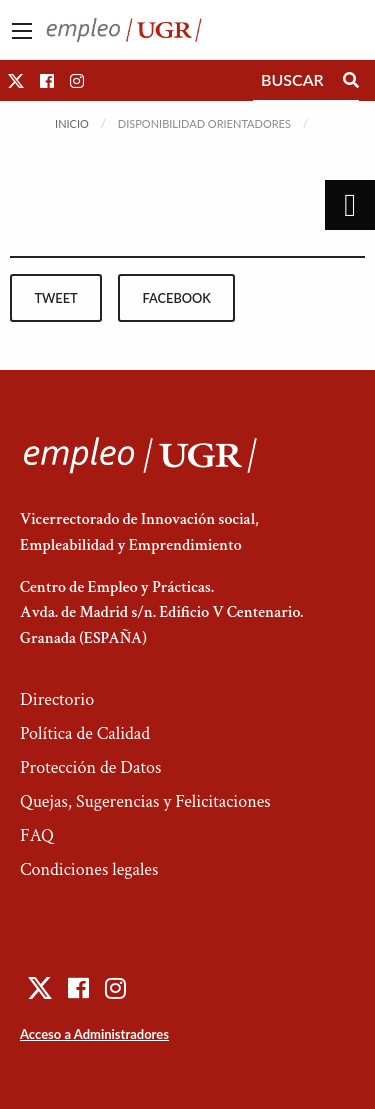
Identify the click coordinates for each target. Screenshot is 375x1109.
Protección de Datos (90, 767)
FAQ (37, 835)
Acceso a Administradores (94, 1034)
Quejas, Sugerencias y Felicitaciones (145, 801)
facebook (177, 298)
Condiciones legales (89, 869)
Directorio (57, 699)
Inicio (72, 123)
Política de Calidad (85, 733)
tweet (55, 298)
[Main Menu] (22, 31)
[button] (16, 80)
